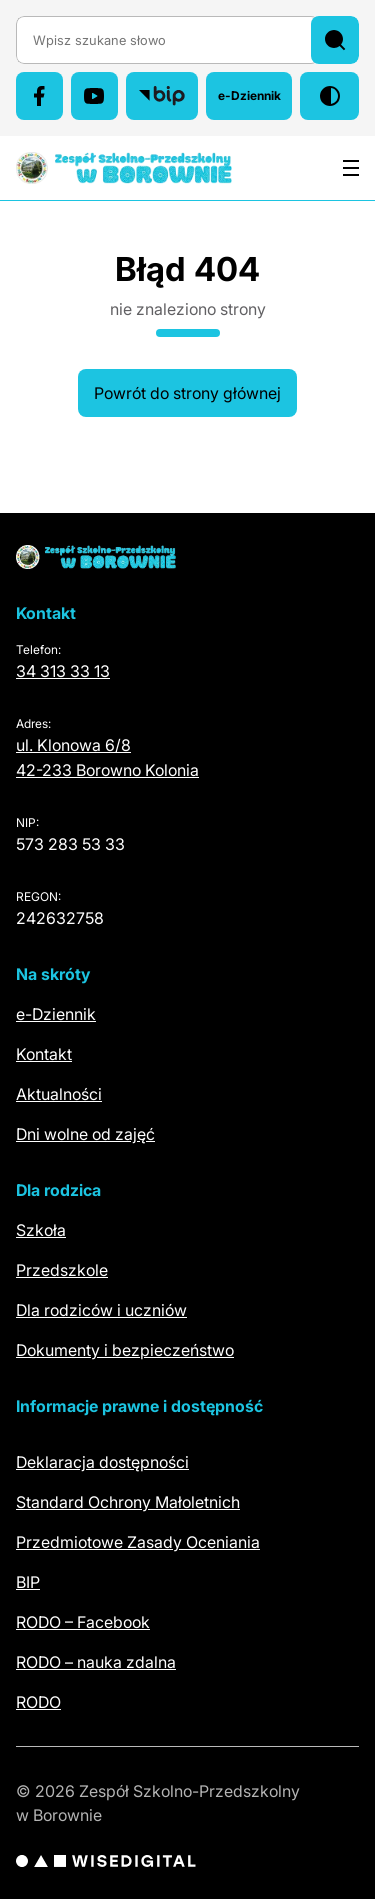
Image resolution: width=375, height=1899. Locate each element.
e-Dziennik (255, 100)
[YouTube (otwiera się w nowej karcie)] (94, 96)
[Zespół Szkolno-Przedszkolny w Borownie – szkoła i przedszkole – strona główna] (124, 168)
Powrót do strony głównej (187, 393)
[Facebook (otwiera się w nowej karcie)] (39, 96)
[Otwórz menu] (351, 168)
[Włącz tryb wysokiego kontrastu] (329, 96)
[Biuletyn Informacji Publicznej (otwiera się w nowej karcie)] (162, 96)
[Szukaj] (335, 40)
